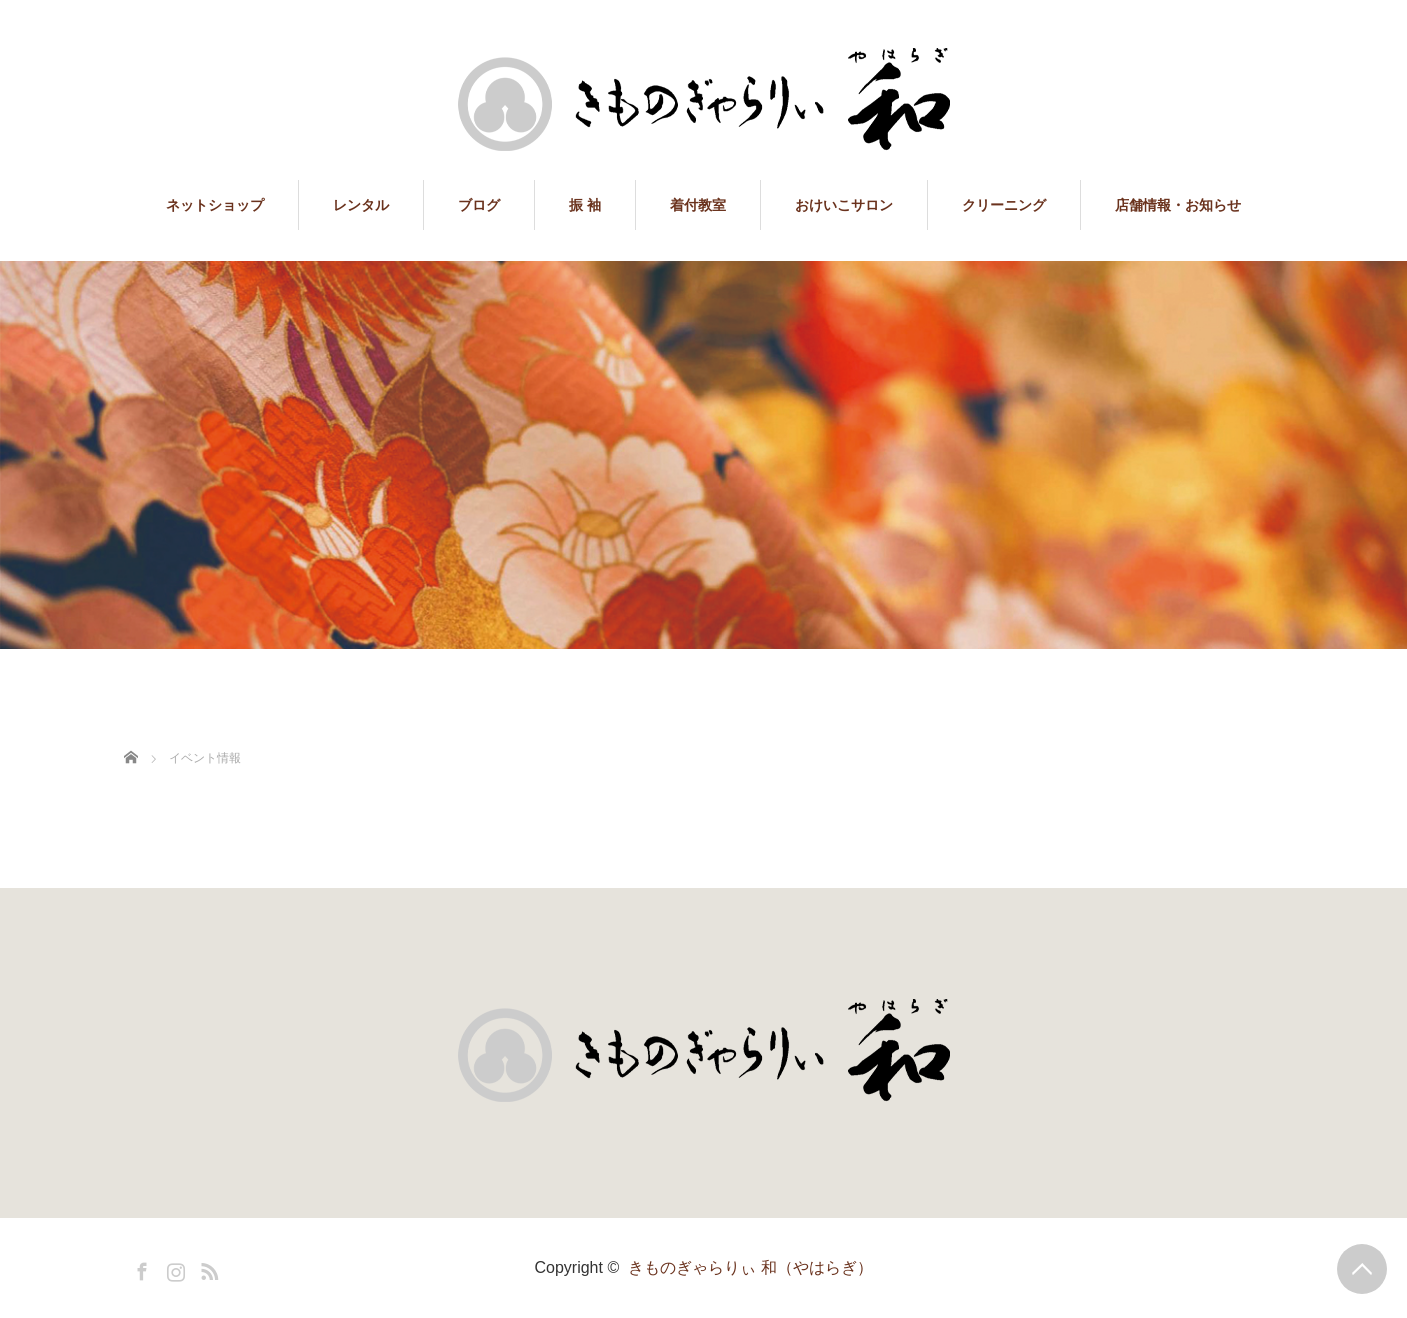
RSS (207, 1268)
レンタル (361, 205)
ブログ (479, 205)
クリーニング (1004, 205)
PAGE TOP (1362, 1269)
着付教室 (698, 205)
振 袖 (585, 205)
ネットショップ (215, 205)
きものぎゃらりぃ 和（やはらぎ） (750, 1267)
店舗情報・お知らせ (1178, 205)
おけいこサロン (844, 205)
